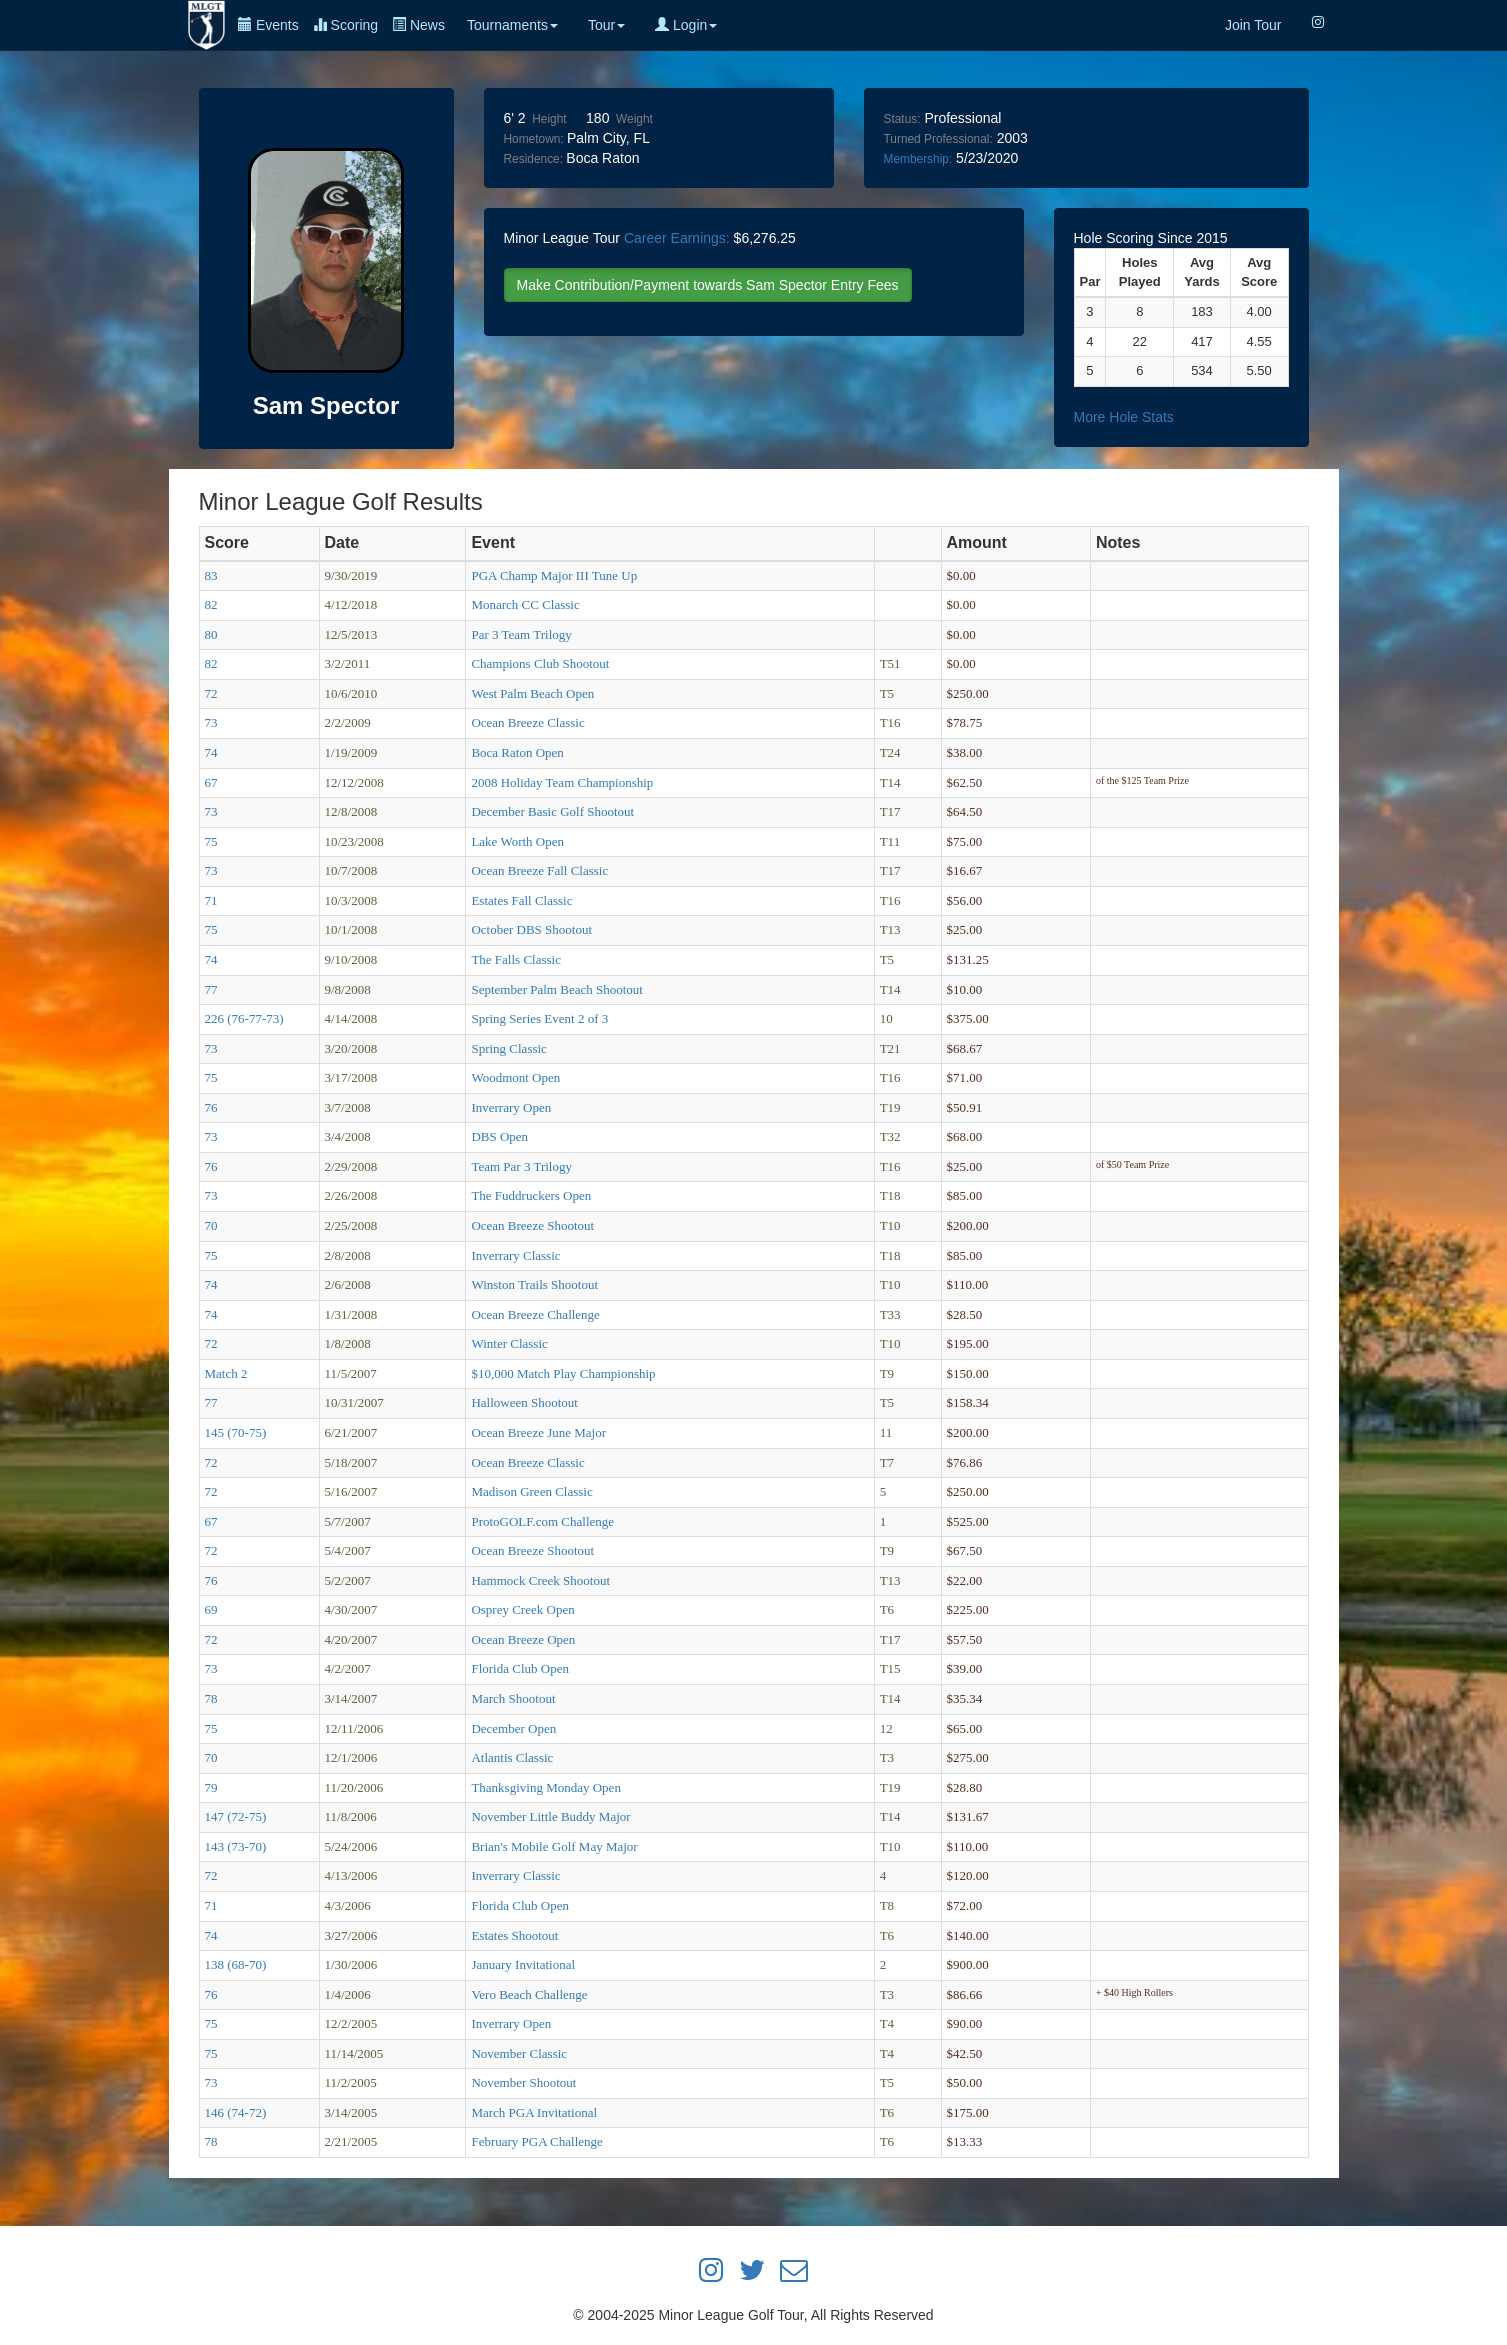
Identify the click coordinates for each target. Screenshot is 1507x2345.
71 (211, 900)
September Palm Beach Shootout (557, 989)
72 (211, 693)
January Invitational (523, 1964)
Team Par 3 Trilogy (521, 1166)
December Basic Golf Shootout (552, 811)
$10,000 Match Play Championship (563, 1373)
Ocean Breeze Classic (527, 722)
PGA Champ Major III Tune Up (554, 575)
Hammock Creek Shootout (540, 1580)
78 (211, 1698)
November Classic (519, 2053)
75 (211, 841)
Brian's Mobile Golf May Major (554, 1846)
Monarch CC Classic (525, 604)
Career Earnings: (677, 238)
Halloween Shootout (524, 1402)
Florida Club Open (520, 1668)
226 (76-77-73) (244, 1018)
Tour (606, 25)
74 (211, 752)
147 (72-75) (236, 1816)
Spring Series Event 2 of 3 (539, 1018)
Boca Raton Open (517, 752)
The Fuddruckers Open (531, 1195)
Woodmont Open (515, 1077)
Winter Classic (509, 1343)
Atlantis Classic (512, 1757)
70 (211, 1225)
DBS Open (499, 1136)
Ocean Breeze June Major (538, 1432)
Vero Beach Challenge (529, 1994)
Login (686, 25)
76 (211, 1107)
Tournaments (512, 25)
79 (211, 1787)
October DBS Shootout (531, 929)
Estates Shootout (514, 1935)
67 (211, 782)
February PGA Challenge (536, 2141)
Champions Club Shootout (540, 663)
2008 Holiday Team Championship (562, 782)
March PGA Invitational (534, 2112)
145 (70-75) (236, 1432)
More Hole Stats (1124, 417)
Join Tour (1253, 25)
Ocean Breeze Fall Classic (539, 870)
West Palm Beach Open (532, 693)
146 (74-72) (236, 2112)
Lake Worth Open (517, 841)
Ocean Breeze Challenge (535, 1314)
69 (211, 1609)
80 (211, 634)
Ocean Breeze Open (523, 1639)
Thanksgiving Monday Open (545, 1787)
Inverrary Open (511, 1107)
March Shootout (513, 1698)
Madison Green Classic (531, 1491)
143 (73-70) (236, 1846)
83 (211, 575)
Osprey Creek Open (522, 1609)
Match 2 (226, 1373)
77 (211, 989)
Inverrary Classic (515, 1255)
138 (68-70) (236, 1964)
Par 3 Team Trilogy (521, 634)
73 (211, 722)
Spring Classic (508, 1048)
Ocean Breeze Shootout (532, 1225)
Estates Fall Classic (521, 900)
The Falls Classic (516, 959)
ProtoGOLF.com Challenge (542, 1521)
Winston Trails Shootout (534, 1284)
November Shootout (523, 2082)
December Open (513, 1728)
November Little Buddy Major (550, 1816)
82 (211, 604)
